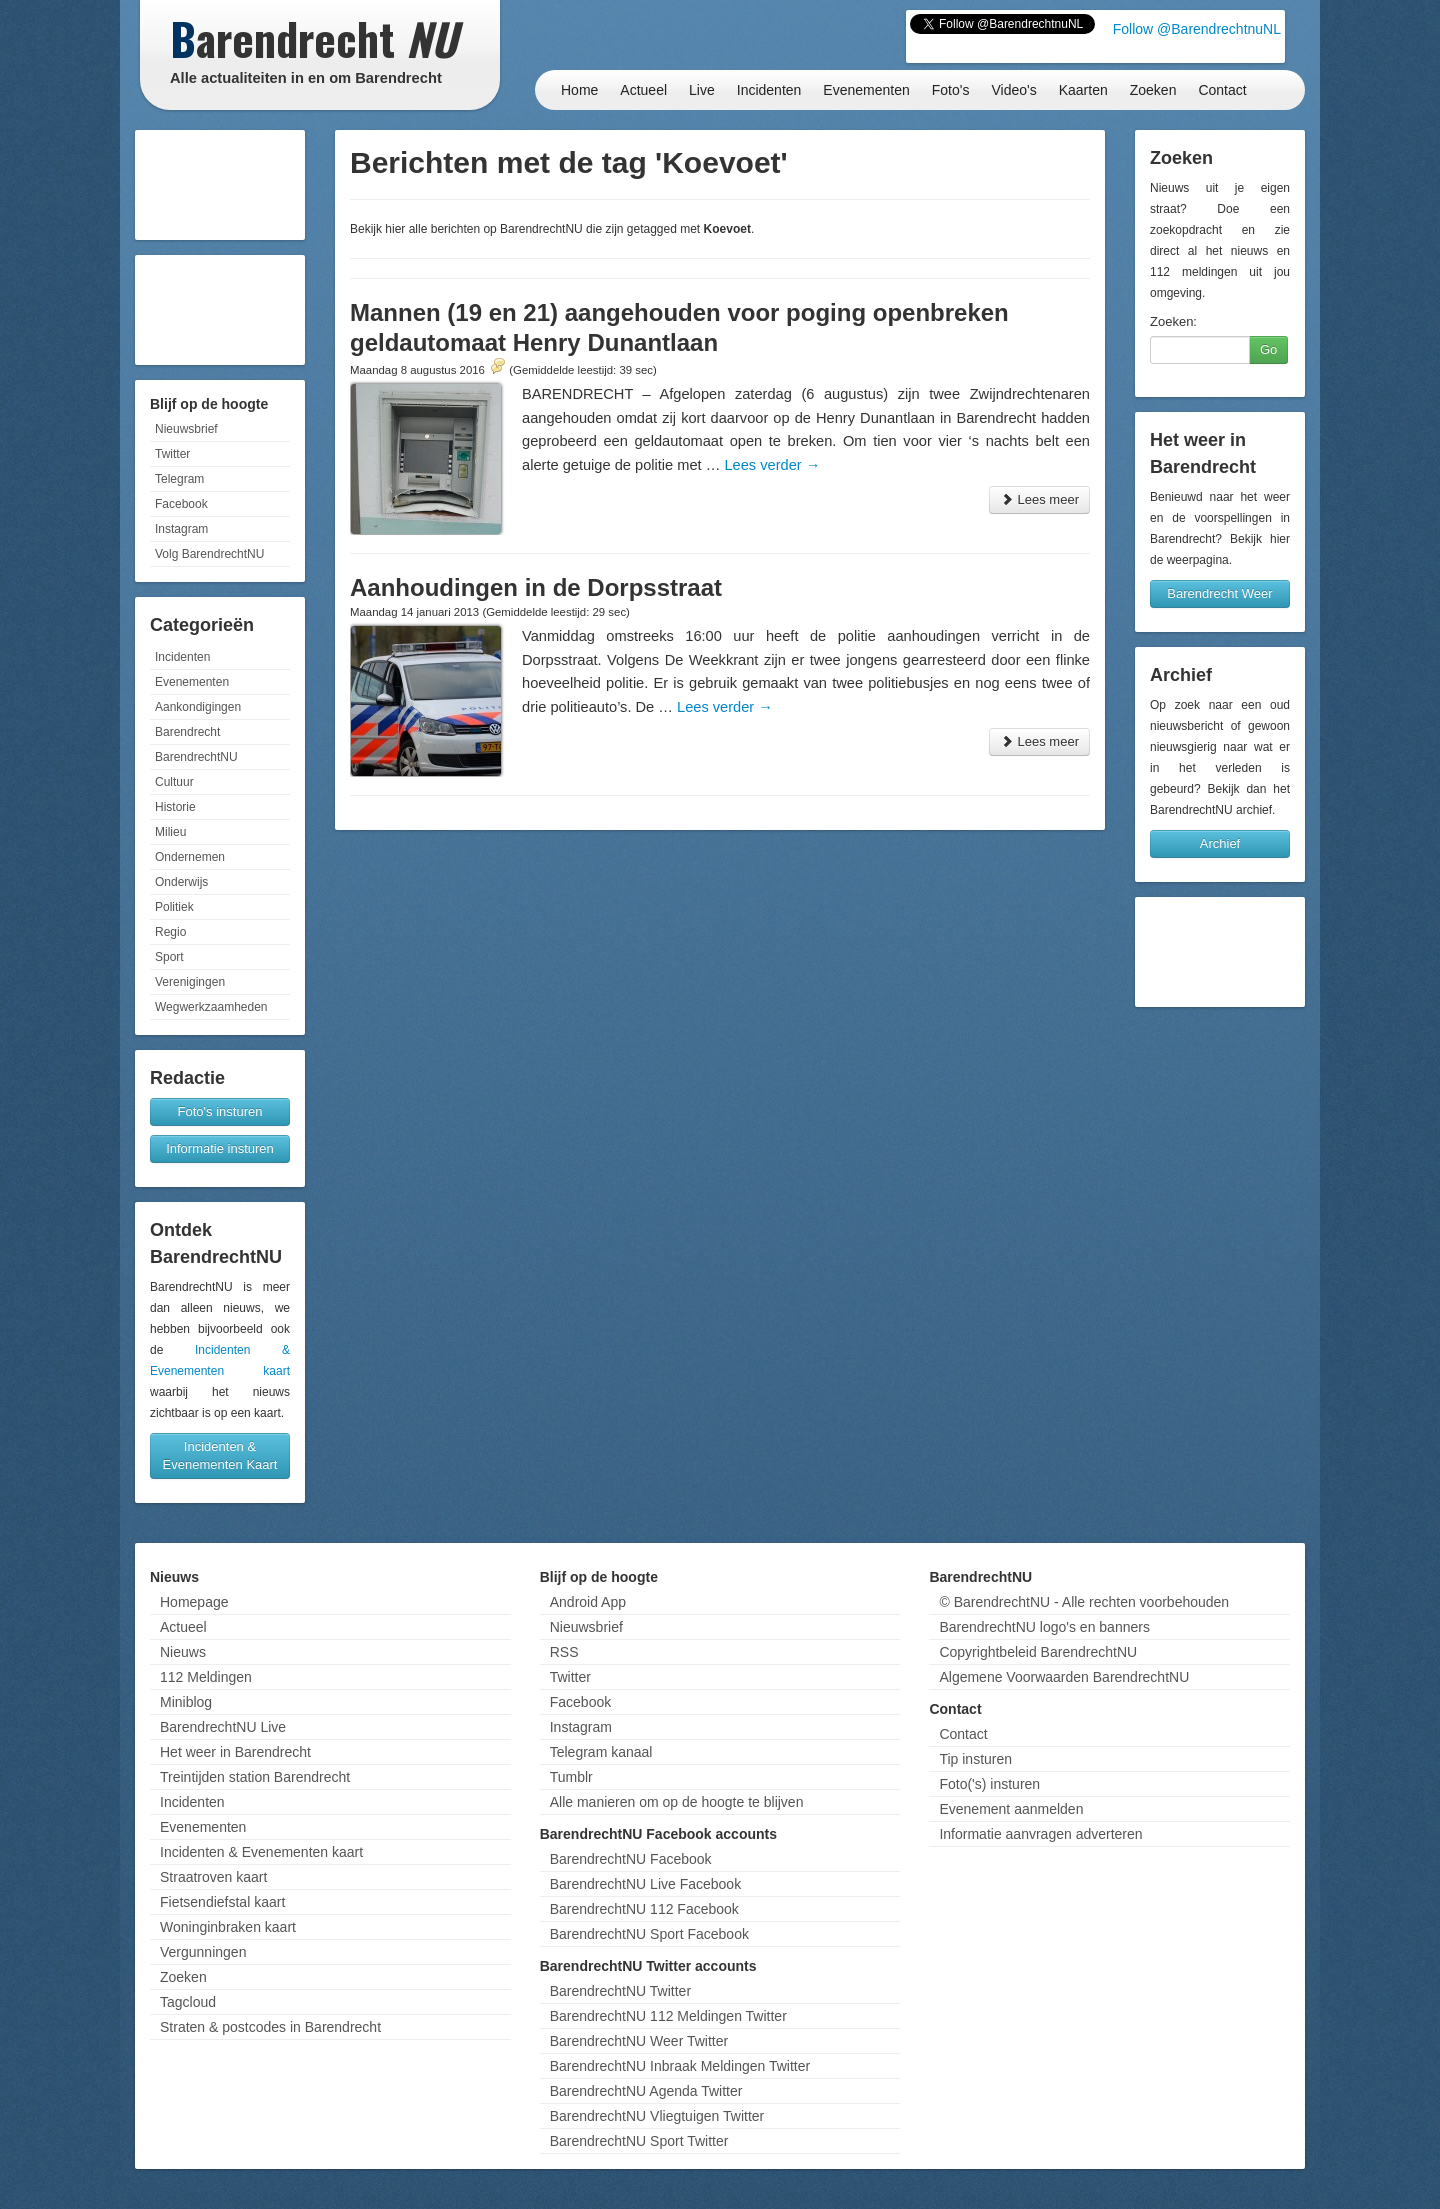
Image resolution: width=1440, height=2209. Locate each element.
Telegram (179, 479)
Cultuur (174, 782)
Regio (170, 932)
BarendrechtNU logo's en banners (1044, 1627)
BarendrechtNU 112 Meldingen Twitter (668, 2016)
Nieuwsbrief (186, 429)
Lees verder (772, 465)
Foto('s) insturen (989, 1784)
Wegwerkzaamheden (211, 1007)
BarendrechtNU (196, 757)
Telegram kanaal (601, 1752)
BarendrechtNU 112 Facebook (644, 1909)
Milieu (170, 832)
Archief (1220, 843)
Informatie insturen (220, 1148)
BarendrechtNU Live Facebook (645, 1884)
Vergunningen (203, 1952)
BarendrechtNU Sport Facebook (649, 1934)
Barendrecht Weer (1219, 593)
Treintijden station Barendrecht (255, 1777)
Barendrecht (187, 732)
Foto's (951, 90)
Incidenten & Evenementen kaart (261, 1852)
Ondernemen (190, 857)
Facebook (181, 504)
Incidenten (769, 90)
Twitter (172, 454)
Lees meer (1039, 499)
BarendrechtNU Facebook (631, 1859)
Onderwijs (181, 882)
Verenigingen (190, 982)
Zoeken (1153, 90)
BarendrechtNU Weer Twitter (639, 2041)
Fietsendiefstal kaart (222, 1902)
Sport (169, 957)
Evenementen (866, 90)
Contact (1222, 90)
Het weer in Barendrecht (235, 1752)
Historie (175, 807)
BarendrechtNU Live (223, 1727)
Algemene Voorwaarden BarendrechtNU (1064, 1677)
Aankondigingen (198, 707)
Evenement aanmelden (1011, 1809)
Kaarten (1083, 90)
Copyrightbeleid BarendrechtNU (1038, 1652)
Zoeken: (1173, 321)
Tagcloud (188, 2002)
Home (579, 90)
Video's (1013, 90)
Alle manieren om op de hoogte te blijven (677, 1802)
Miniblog (186, 1702)
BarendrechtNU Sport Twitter (639, 2141)
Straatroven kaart (213, 1877)
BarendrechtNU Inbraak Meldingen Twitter (680, 2066)
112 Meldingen (206, 1677)
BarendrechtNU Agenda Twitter (646, 2091)
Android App (588, 1602)
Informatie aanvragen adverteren (1040, 1834)
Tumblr (571, 1777)
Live (702, 90)
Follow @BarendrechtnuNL (1197, 29)
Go (1268, 349)
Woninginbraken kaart (228, 1927)
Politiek (174, 907)
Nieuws (183, 1652)
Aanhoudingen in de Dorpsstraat (536, 587)
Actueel (643, 90)
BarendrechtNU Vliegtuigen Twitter (657, 2116)
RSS (564, 1652)
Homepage (194, 1602)
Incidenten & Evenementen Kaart (220, 1455)
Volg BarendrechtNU (209, 554)
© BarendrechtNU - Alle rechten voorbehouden (1084, 1602)
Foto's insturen (220, 1111)
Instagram (181, 529)
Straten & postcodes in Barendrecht (270, 2027)
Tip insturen (975, 1759)
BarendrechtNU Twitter (620, 1991)
